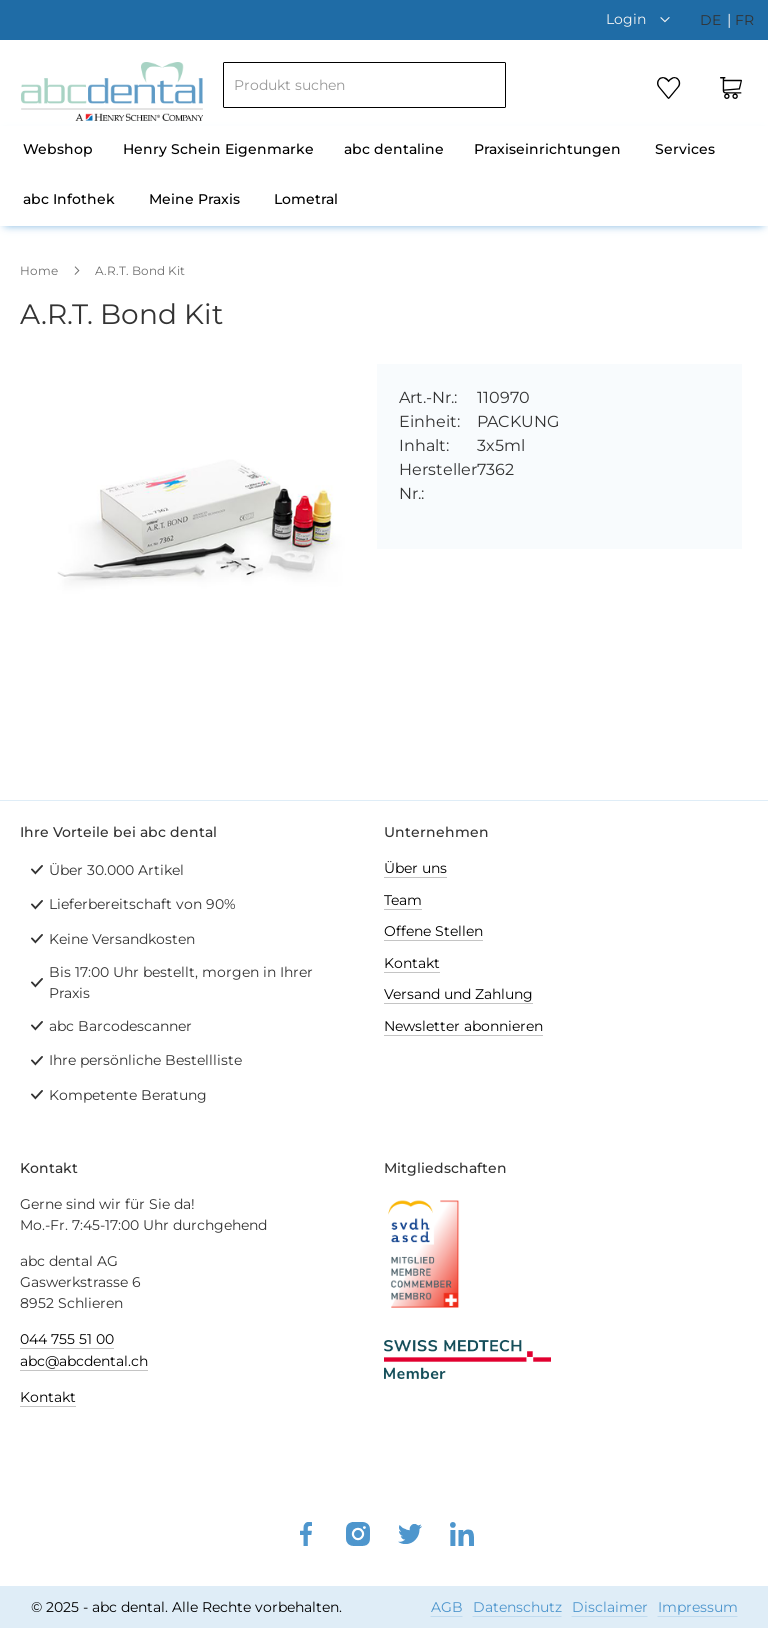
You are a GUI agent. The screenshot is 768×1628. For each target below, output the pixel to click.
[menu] (384, 176)
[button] (643, 19)
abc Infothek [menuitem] (69, 199)
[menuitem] (58, 151)
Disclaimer (610, 1607)
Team (403, 900)
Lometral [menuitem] (306, 199)
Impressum (698, 1607)
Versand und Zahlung (458, 994)
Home (39, 270)
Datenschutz (517, 1607)
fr (744, 20)
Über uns (415, 868)
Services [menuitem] (685, 149)
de (712, 20)
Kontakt (412, 963)
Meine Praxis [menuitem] (194, 199)
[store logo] (112, 91)
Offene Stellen (433, 931)
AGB (447, 1607)
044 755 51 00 (67, 1339)
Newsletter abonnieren (463, 1026)
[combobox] (364, 85)
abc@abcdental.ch (84, 1361)
